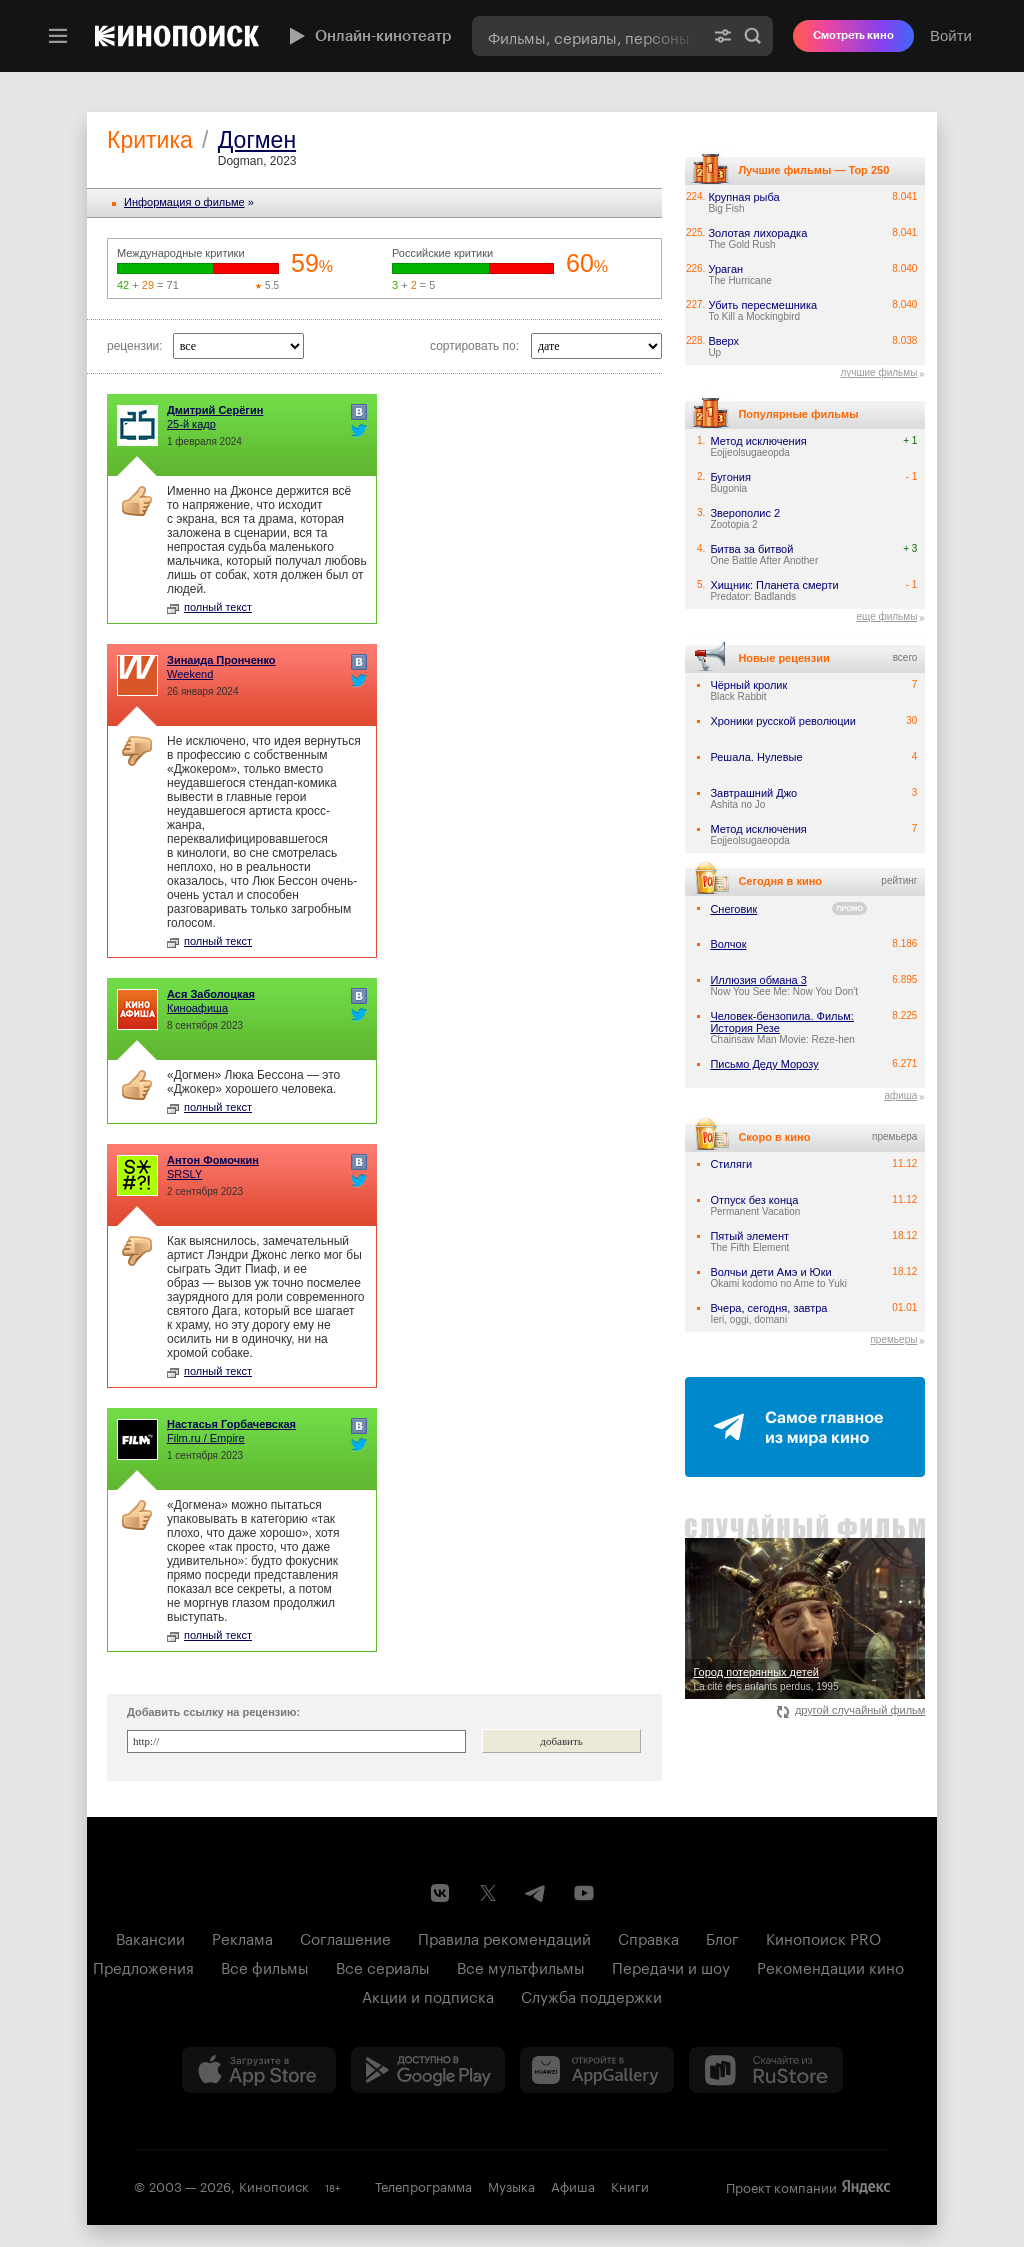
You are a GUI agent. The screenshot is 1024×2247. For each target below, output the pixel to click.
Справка (648, 1937)
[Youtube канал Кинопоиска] (584, 1893)
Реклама (242, 1937)
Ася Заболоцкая (211, 994)
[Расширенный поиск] (723, 36)
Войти (951, 35)
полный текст (209, 607)
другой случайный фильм (851, 1710)
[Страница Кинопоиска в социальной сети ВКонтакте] (440, 1893)
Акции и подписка (428, 1995)
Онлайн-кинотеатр (368, 36)
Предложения (143, 1966)
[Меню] (58, 36)
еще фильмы (886, 616)
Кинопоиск (274, 2185)
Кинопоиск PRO (823, 1937)
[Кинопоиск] (177, 36)
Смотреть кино (853, 35)
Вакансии (150, 1937)
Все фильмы (265, 1966)
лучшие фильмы (878, 372)
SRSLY (184, 1174)
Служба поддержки (591, 1995)
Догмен (257, 140)
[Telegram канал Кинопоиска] (536, 1893)
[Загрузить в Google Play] (428, 2070)
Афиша (573, 2185)
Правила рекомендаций (504, 1937)
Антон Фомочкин (213, 1160)
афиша (900, 1095)
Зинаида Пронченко (221, 660)
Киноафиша (197, 1008)
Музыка (511, 2185)
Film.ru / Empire (206, 1438)
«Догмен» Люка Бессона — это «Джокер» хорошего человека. (253, 1082)
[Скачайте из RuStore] (766, 2070)
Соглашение (345, 1937)
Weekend (190, 674)
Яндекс (866, 2187)
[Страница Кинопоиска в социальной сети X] (488, 1893)
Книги (630, 2185)
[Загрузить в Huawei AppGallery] (597, 2070)
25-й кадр (191, 424)
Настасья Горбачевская (231, 1424)
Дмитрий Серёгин (215, 410)
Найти (753, 36)
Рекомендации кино (830, 1966)
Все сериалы (383, 1966)
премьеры (893, 1339)
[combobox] (587, 36)
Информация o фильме (184, 202)
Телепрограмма (423, 2185)
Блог (722, 1937)
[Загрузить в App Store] (259, 2070)
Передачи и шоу (671, 1966)
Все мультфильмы (521, 1966)
